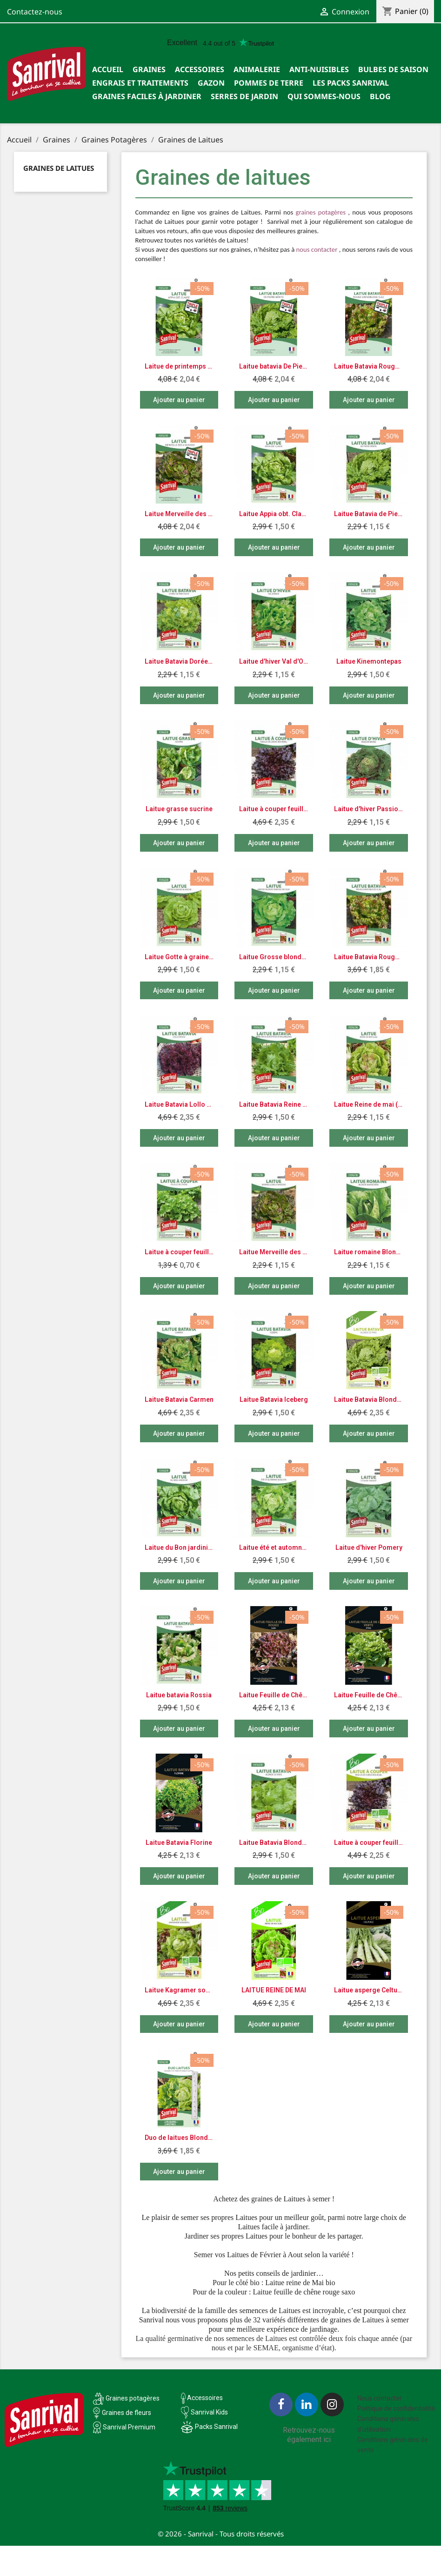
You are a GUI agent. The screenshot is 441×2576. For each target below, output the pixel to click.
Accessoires (199, 69)
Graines (149, 69)
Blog (380, 96)
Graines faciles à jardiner (146, 96)
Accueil (107, 69)
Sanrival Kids (209, 2412)
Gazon (211, 83)
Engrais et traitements (140, 83)
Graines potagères (133, 2398)
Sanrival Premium (129, 2427)
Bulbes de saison (393, 69)
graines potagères (321, 213)
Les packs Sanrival (351, 83)
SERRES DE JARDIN (244, 96)
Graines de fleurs (126, 2412)
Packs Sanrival (216, 2426)
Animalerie (257, 69)
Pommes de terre (268, 83)
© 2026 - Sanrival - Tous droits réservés (221, 2533)
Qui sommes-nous (324, 96)
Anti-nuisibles (319, 69)
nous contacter (317, 250)
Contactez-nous (34, 12)
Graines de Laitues (58, 168)
